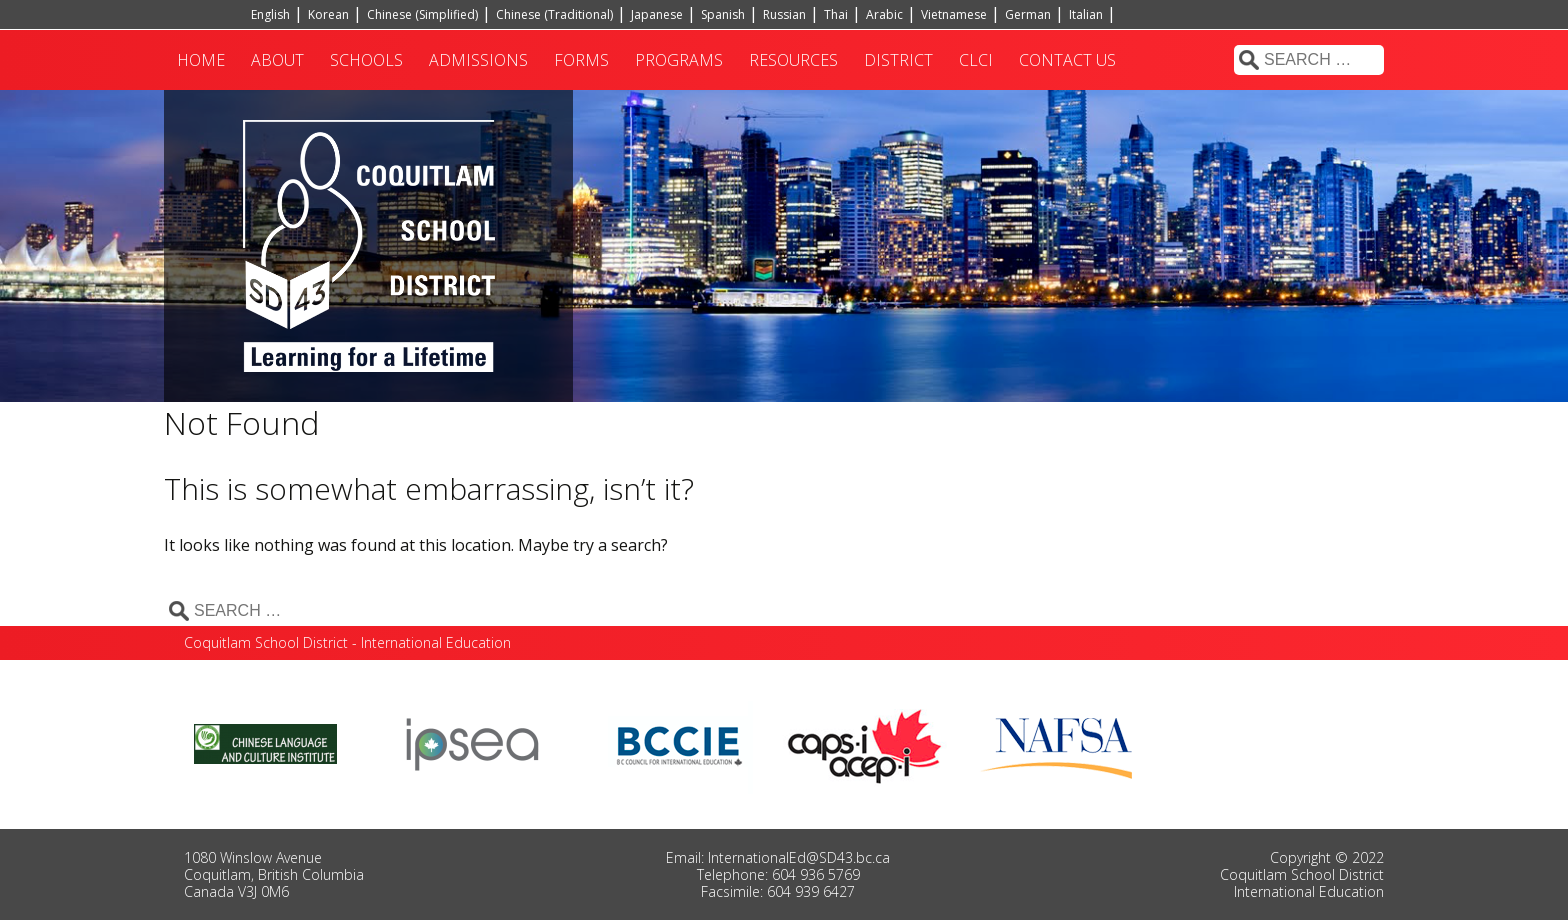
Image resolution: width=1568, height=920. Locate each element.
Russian (784, 14)
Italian (1086, 14)
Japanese (657, 14)
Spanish (723, 14)
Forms (581, 60)
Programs (679, 60)
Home (201, 60)
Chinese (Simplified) (422, 14)
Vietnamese (954, 14)
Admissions (478, 60)
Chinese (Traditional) (554, 14)
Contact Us (1067, 60)
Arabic (884, 14)
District (898, 60)
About (277, 60)
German (1028, 14)
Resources (793, 60)
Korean (328, 14)
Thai (836, 14)
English (270, 14)
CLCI (976, 60)
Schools (366, 60)
